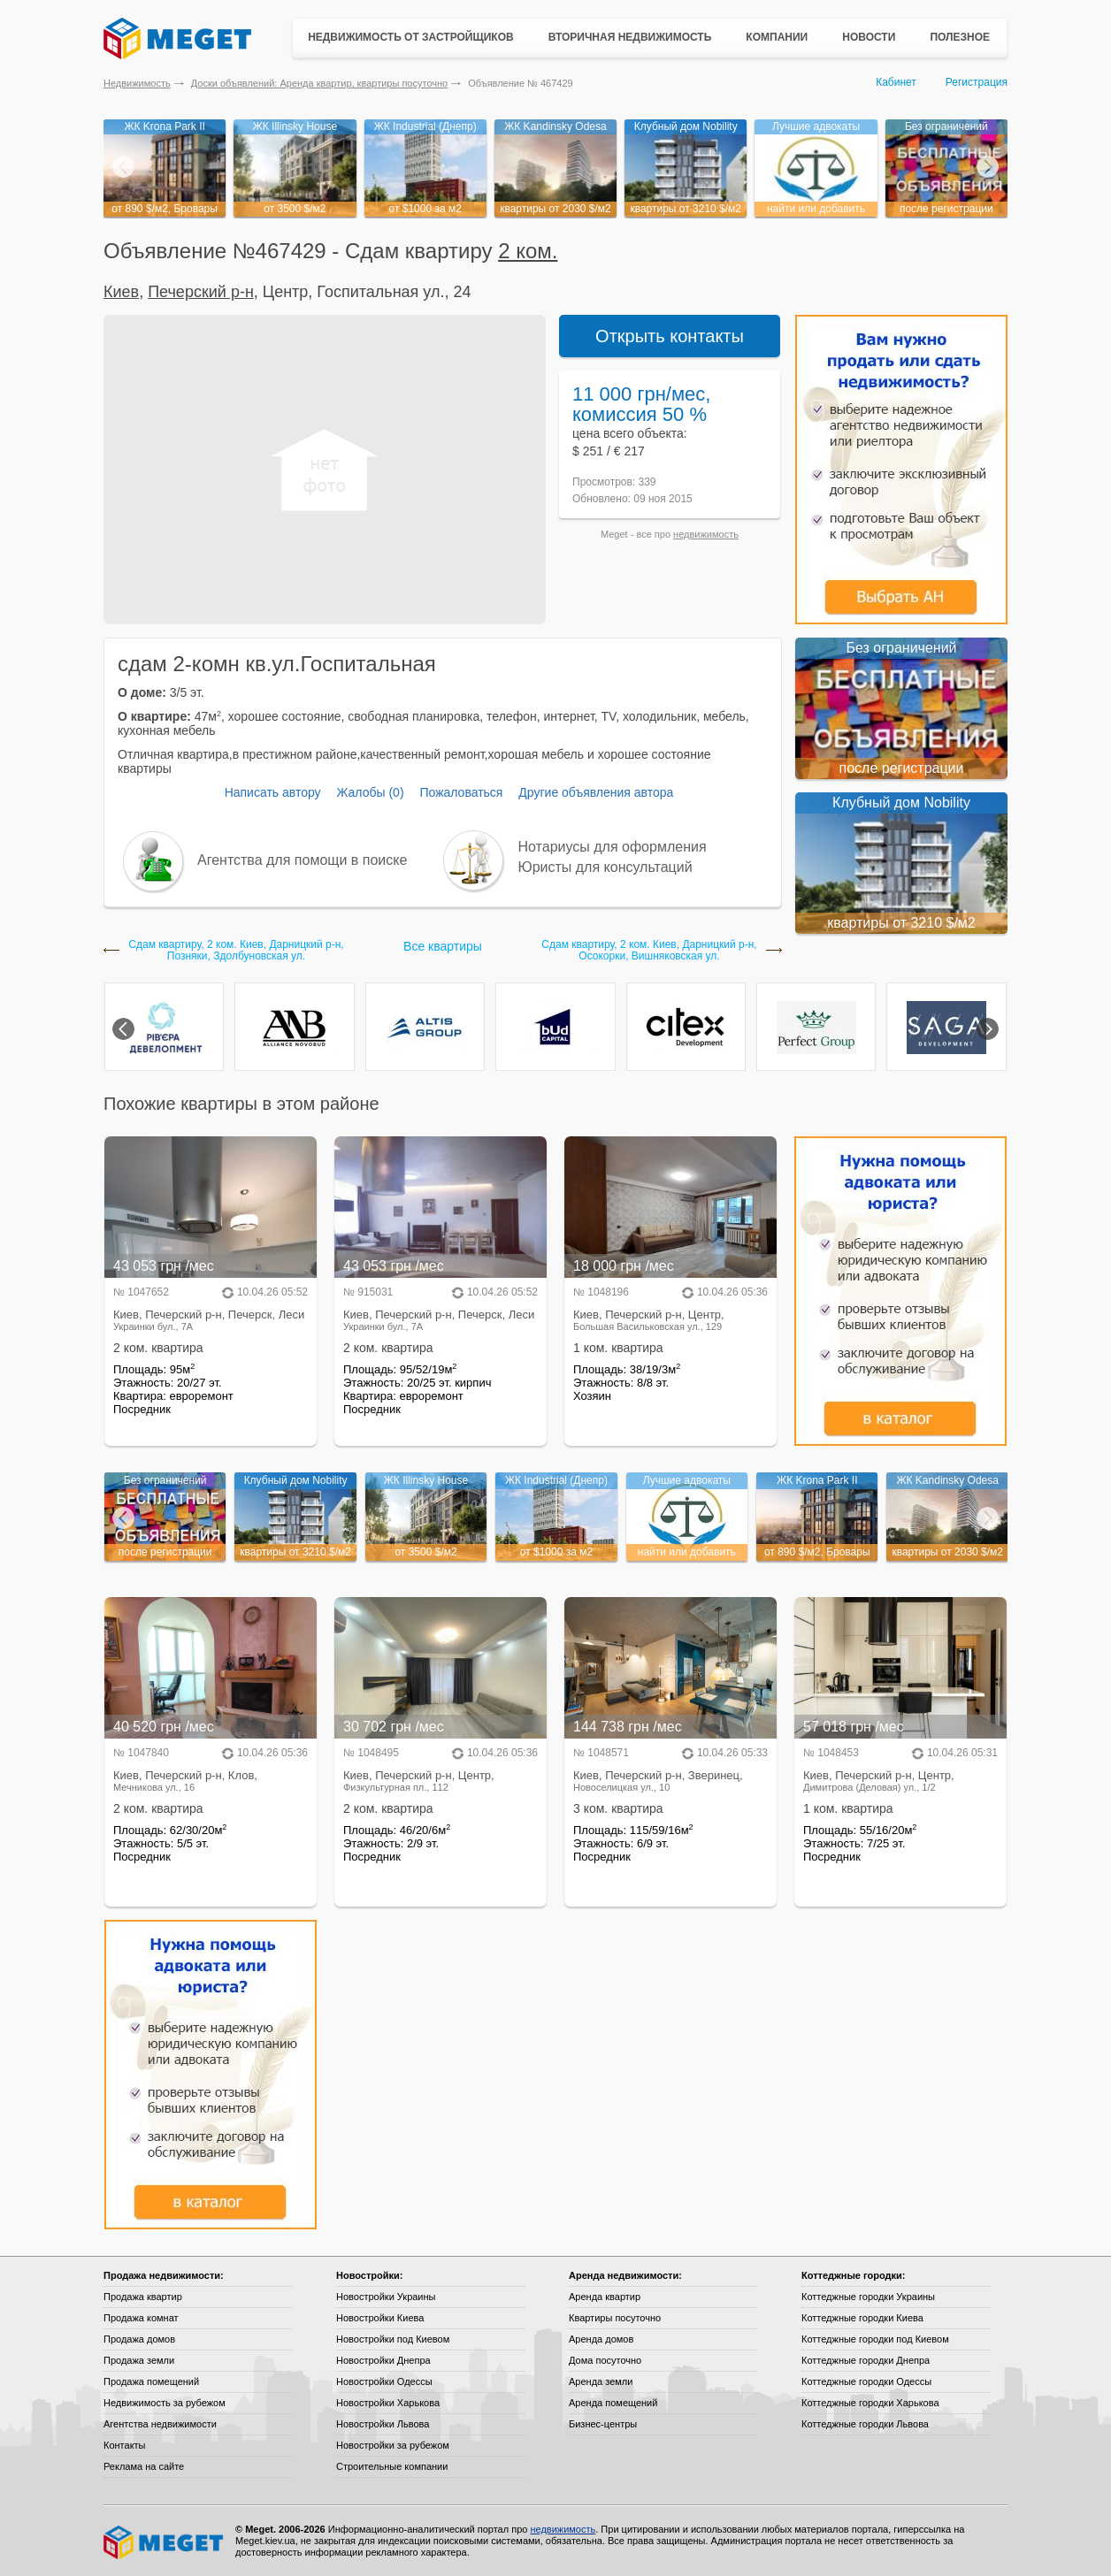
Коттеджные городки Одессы (866, 2381)
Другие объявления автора (595, 792)
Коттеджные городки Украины (868, 2296)
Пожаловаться (460, 792)
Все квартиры (442, 946)
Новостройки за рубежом (392, 2445)
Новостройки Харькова (388, 2402)
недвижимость (706, 534)
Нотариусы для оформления (612, 846)
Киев (121, 292)
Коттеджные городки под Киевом (875, 2339)
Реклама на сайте (143, 2466)
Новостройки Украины (386, 2296)
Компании (777, 37)
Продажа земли (138, 2360)
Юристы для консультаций (605, 867)
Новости (868, 37)
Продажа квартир (142, 2296)
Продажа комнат (141, 2317)
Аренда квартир (604, 2296)
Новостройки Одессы (384, 2381)
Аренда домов (601, 2339)
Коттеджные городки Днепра (865, 2360)
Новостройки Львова (382, 2424)
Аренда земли (600, 2381)
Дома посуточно (605, 2360)
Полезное (960, 37)
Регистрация (977, 82)
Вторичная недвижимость (630, 37)
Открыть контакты (669, 336)
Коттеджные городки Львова (865, 2424)
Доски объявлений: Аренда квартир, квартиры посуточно (319, 83)
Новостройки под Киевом (392, 2339)
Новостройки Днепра (383, 2360)
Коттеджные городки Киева (862, 2317)
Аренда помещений (613, 2402)
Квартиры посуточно (615, 2317)
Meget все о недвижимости (164, 2542)
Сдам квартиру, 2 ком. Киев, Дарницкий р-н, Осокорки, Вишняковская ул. (648, 950)
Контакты (124, 2445)
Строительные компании (392, 2466)
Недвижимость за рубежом (164, 2402)
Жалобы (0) (369, 792)
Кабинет (896, 82)
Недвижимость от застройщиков (411, 37)
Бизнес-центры (603, 2424)
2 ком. (527, 251)
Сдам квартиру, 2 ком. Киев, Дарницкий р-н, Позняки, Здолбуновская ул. (235, 950)
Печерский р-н (201, 292)
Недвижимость (137, 83)
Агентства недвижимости (160, 2424)
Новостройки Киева (380, 2317)
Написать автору (273, 792)
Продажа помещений (151, 2381)
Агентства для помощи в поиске (302, 860)
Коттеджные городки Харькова (870, 2402)
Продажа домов (139, 2339)
